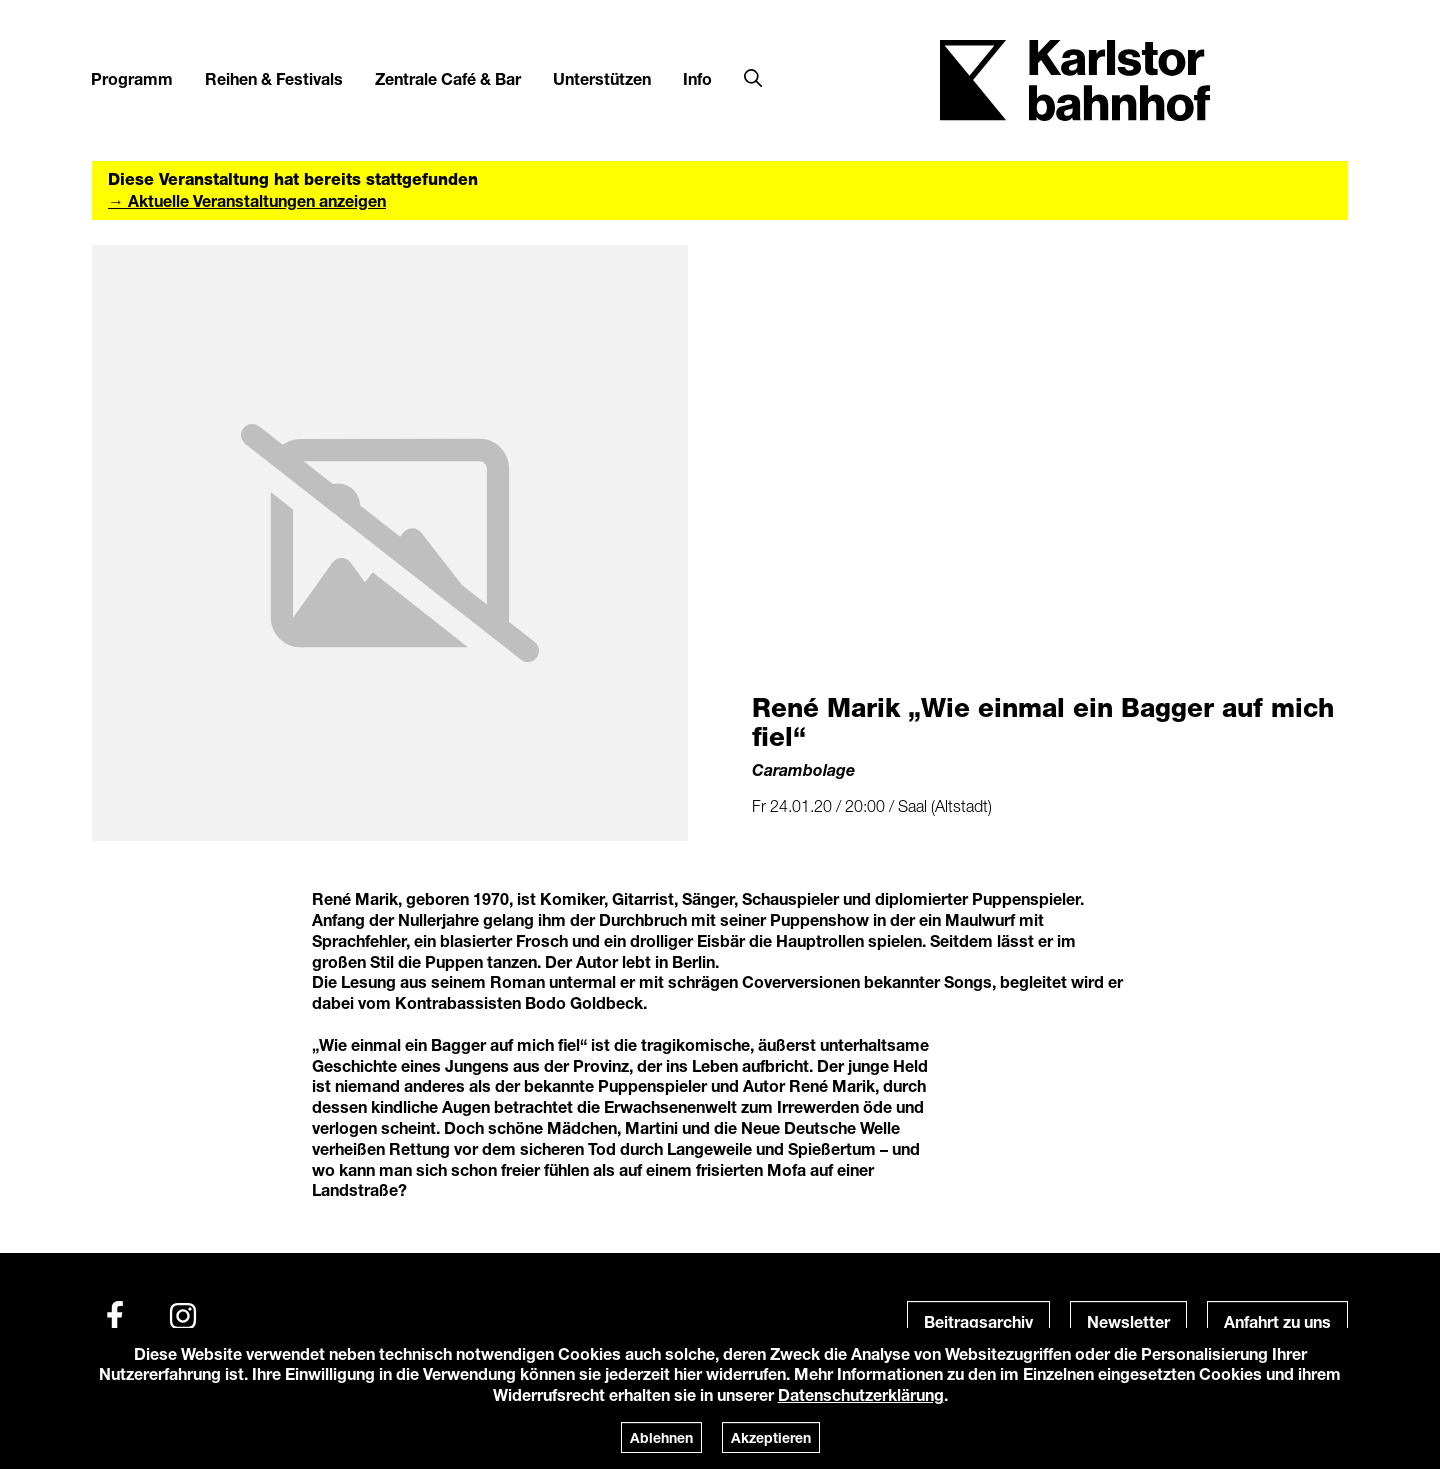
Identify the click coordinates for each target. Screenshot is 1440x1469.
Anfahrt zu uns (1277, 1321)
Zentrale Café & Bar (448, 78)
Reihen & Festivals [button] (274, 78)
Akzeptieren (771, 1437)
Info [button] (697, 78)
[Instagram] (183, 1316)
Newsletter (1128, 1321)
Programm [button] (132, 78)
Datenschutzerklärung (861, 1394)
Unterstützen (602, 78)
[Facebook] (115, 1316)
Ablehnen (661, 1437)
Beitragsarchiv (978, 1321)
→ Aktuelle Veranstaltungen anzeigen (247, 200)
